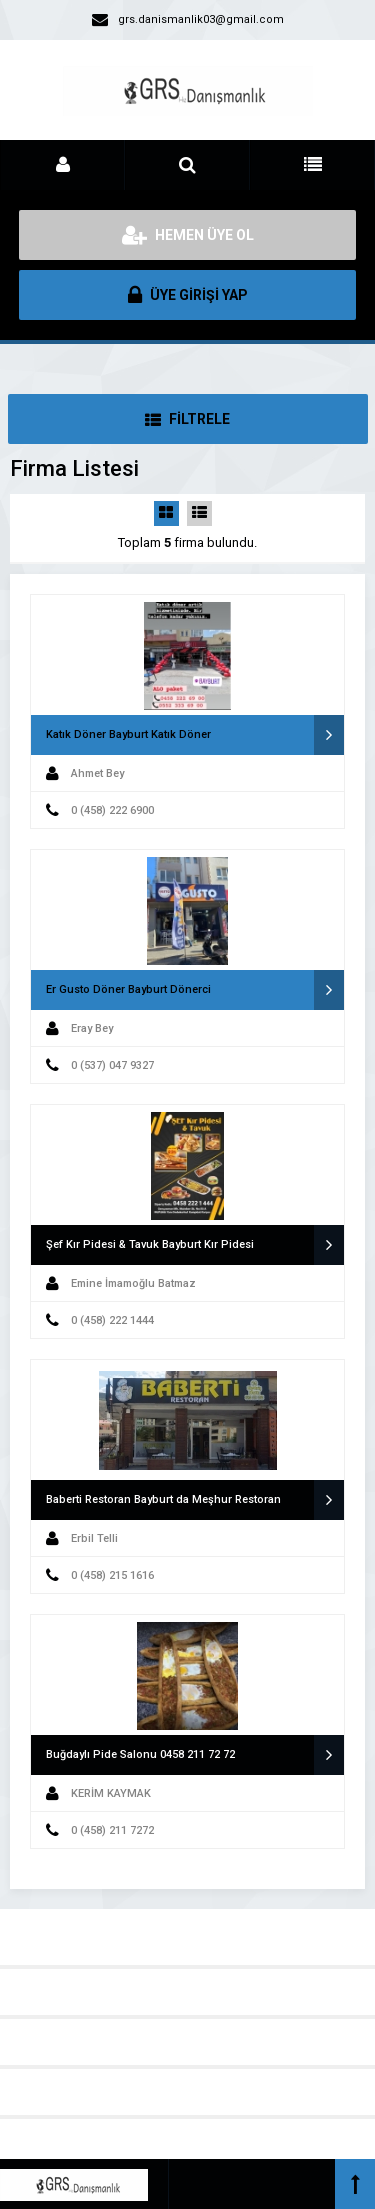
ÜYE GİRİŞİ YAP (188, 295)
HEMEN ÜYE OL (188, 235)
